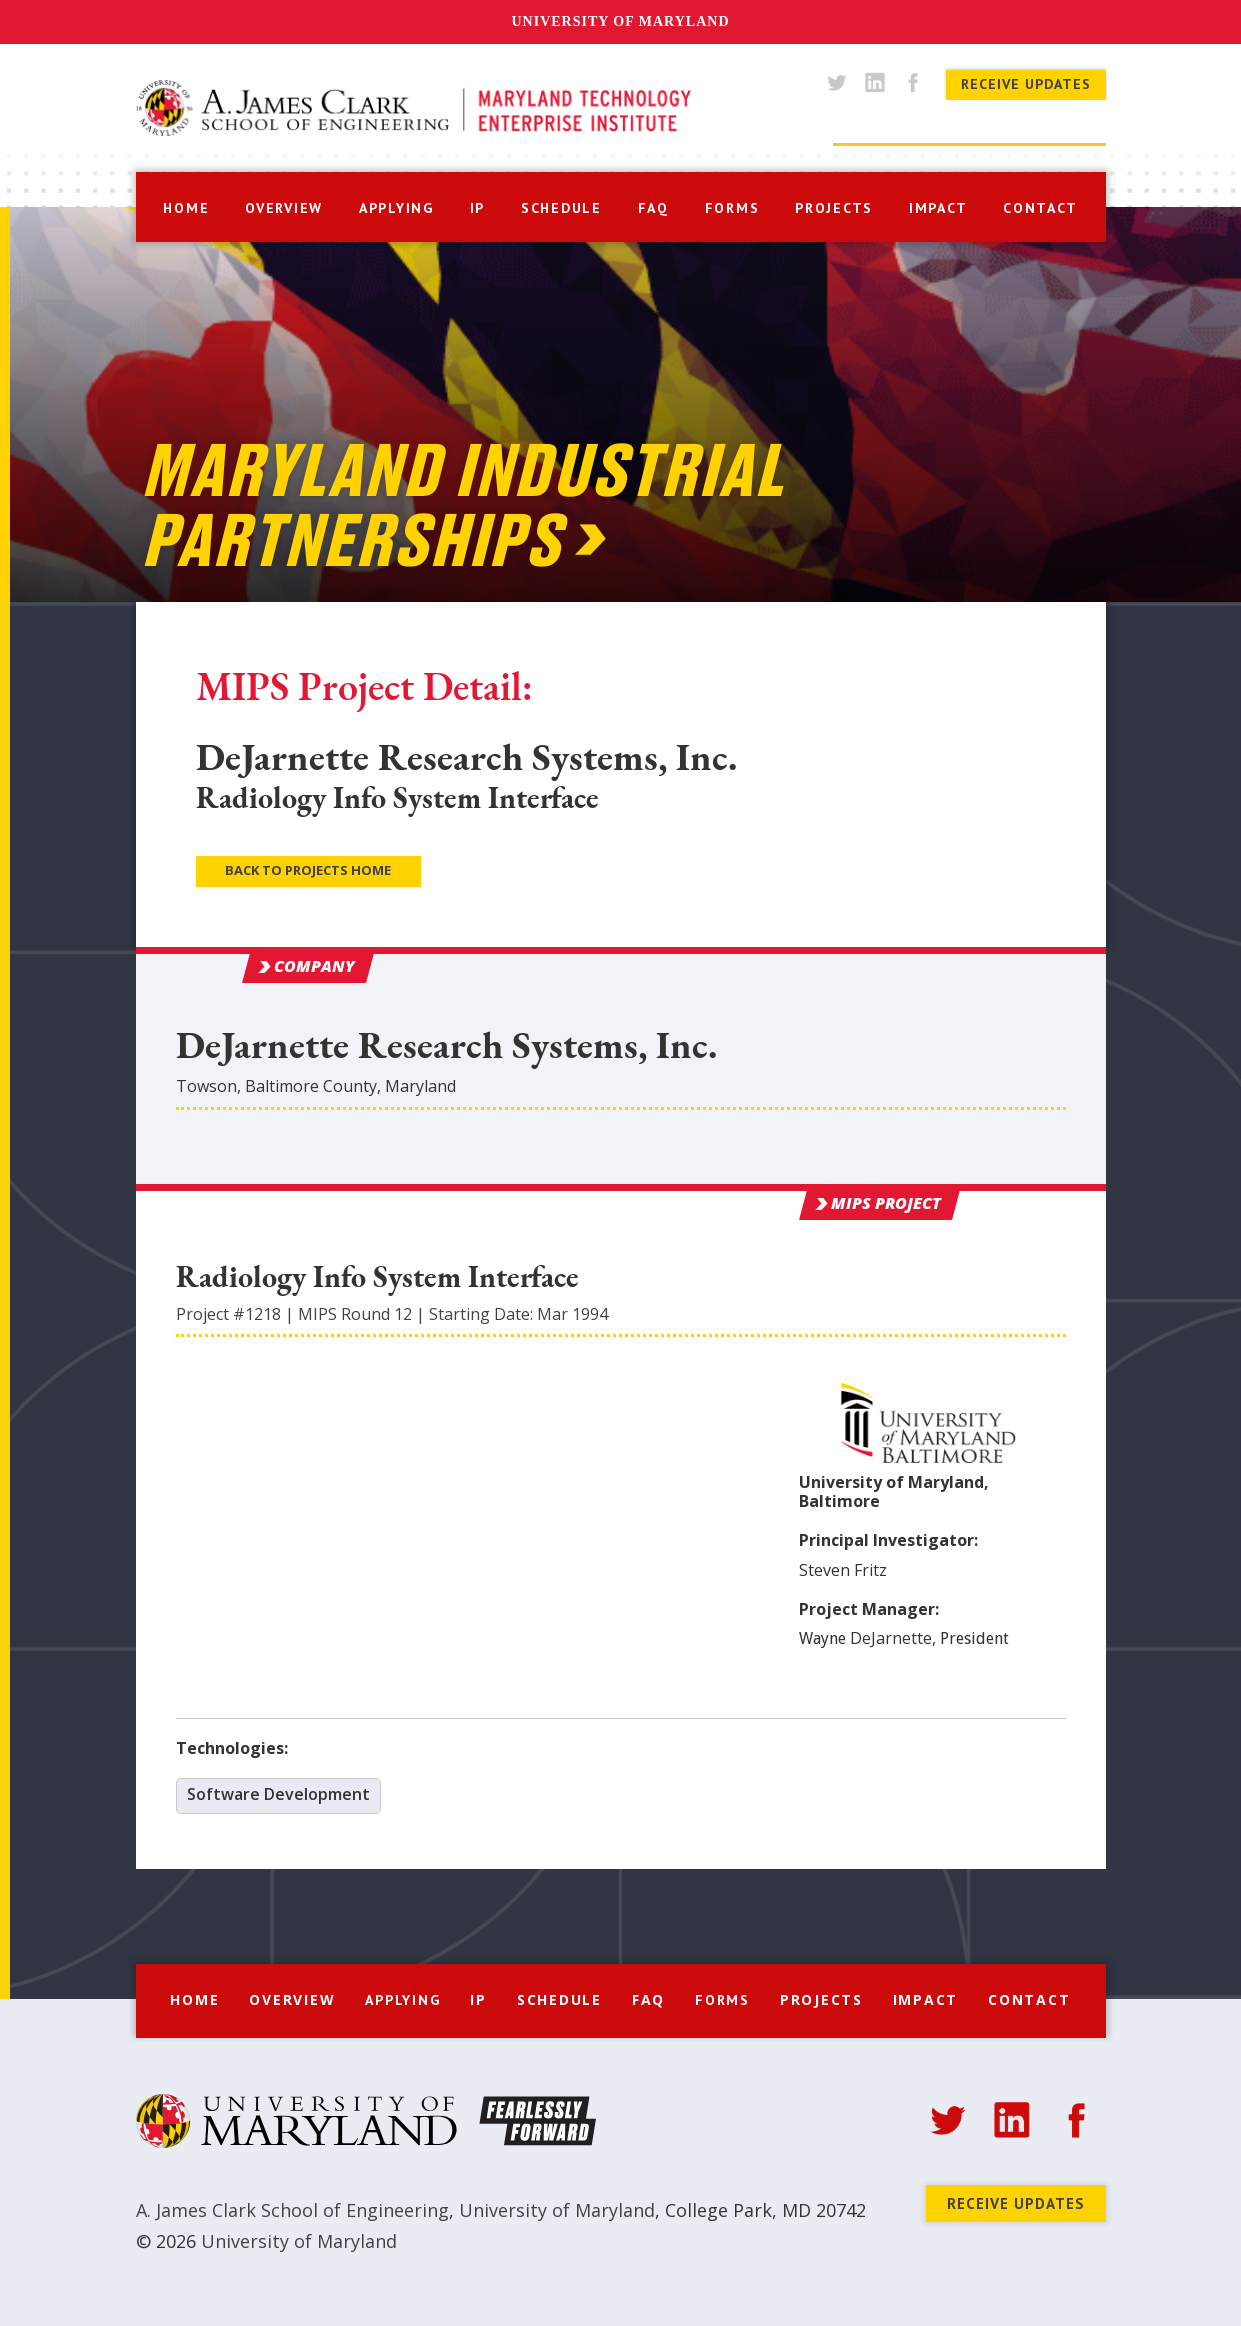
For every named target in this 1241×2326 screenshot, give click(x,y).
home (186, 208)
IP (478, 208)
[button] (396, 206)
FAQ (648, 1999)
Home (194, 1999)
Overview (292, 1999)
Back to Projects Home (308, 870)
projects (834, 208)
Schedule (559, 1999)
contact (1040, 208)
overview (284, 208)
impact (938, 208)
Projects (821, 1999)
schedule (561, 208)
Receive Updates (1026, 84)
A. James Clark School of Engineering (292, 2210)
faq (653, 208)
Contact (1029, 1999)
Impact (926, 1999)
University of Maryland (620, 21)
